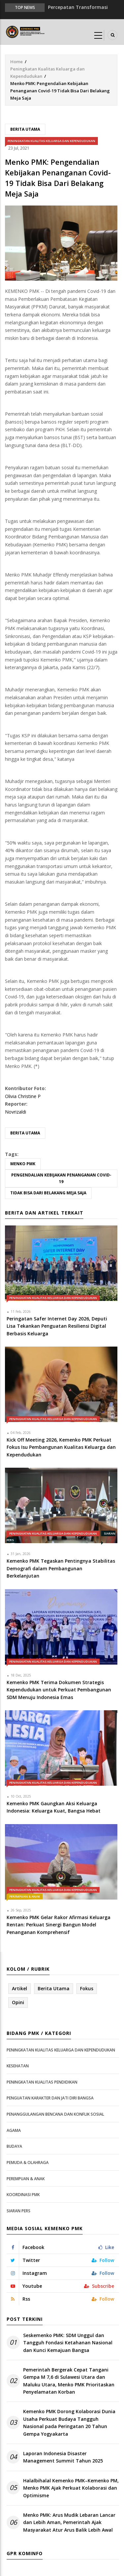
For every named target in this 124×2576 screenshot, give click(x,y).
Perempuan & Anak (24, 1896)
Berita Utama (25, 129)
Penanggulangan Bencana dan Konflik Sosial (55, 2114)
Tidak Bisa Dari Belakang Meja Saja (48, 1193)
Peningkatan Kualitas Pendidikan (42, 2082)
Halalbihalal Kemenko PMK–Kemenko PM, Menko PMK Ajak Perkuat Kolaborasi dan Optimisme (71, 2488)
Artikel (19, 1988)
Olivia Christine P (23, 1096)
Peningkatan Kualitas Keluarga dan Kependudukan (51, 141)
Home (16, 62)
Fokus (86, 1988)
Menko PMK (22, 1164)
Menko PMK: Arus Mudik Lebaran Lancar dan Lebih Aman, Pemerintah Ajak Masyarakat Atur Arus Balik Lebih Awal (69, 2522)
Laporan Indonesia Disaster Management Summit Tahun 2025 (63, 2457)
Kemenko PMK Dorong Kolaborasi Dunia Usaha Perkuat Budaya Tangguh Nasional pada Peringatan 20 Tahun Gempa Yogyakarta (69, 2422)
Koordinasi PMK (23, 2194)
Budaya (14, 2146)
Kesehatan (18, 2066)
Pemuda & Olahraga (28, 2162)
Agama (14, 2130)
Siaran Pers (18, 2211)
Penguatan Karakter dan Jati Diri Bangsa (50, 2098)
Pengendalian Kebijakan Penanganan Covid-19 (61, 1178)
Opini (18, 2002)
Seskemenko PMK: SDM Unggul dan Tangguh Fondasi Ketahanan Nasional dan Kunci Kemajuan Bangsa (67, 2342)
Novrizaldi (15, 1112)
